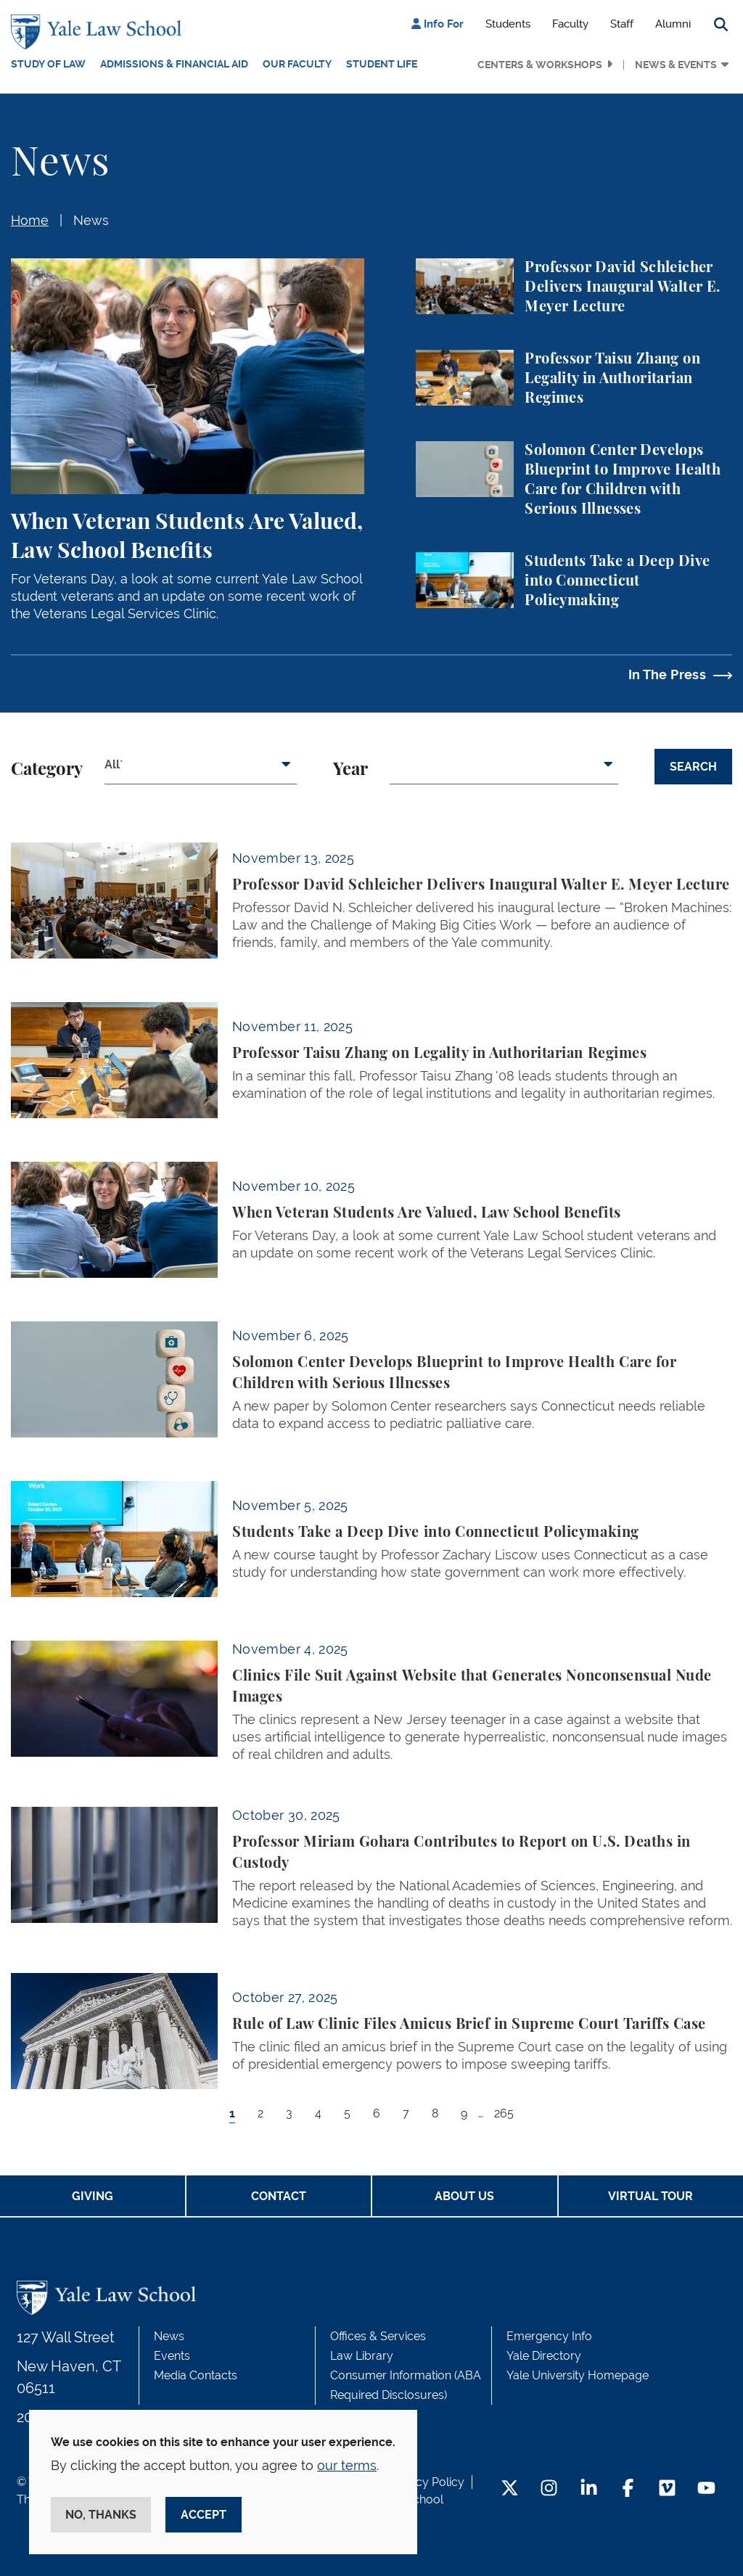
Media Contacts (195, 2375)
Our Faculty (297, 64)
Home (30, 220)
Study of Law (48, 64)
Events (172, 2356)
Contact (278, 2196)
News (91, 220)
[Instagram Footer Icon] (549, 2489)
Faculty (570, 23)
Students (507, 23)
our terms (347, 2465)
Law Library (361, 2356)
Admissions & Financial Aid (174, 64)
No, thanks (100, 2515)
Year (350, 770)
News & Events (676, 64)
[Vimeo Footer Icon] (667, 2489)
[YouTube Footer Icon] (706, 2489)
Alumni (673, 23)
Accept (203, 2515)
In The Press (667, 674)
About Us (464, 2196)
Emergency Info (549, 2336)
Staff (621, 23)
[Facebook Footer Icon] (628, 2489)
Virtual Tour (650, 2196)
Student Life (381, 64)
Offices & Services (378, 2336)
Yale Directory (543, 2356)
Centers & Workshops (539, 64)
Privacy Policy (426, 2482)
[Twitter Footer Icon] (510, 2489)
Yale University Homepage (577, 2375)
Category (47, 770)
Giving (92, 2196)
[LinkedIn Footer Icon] (589, 2489)
